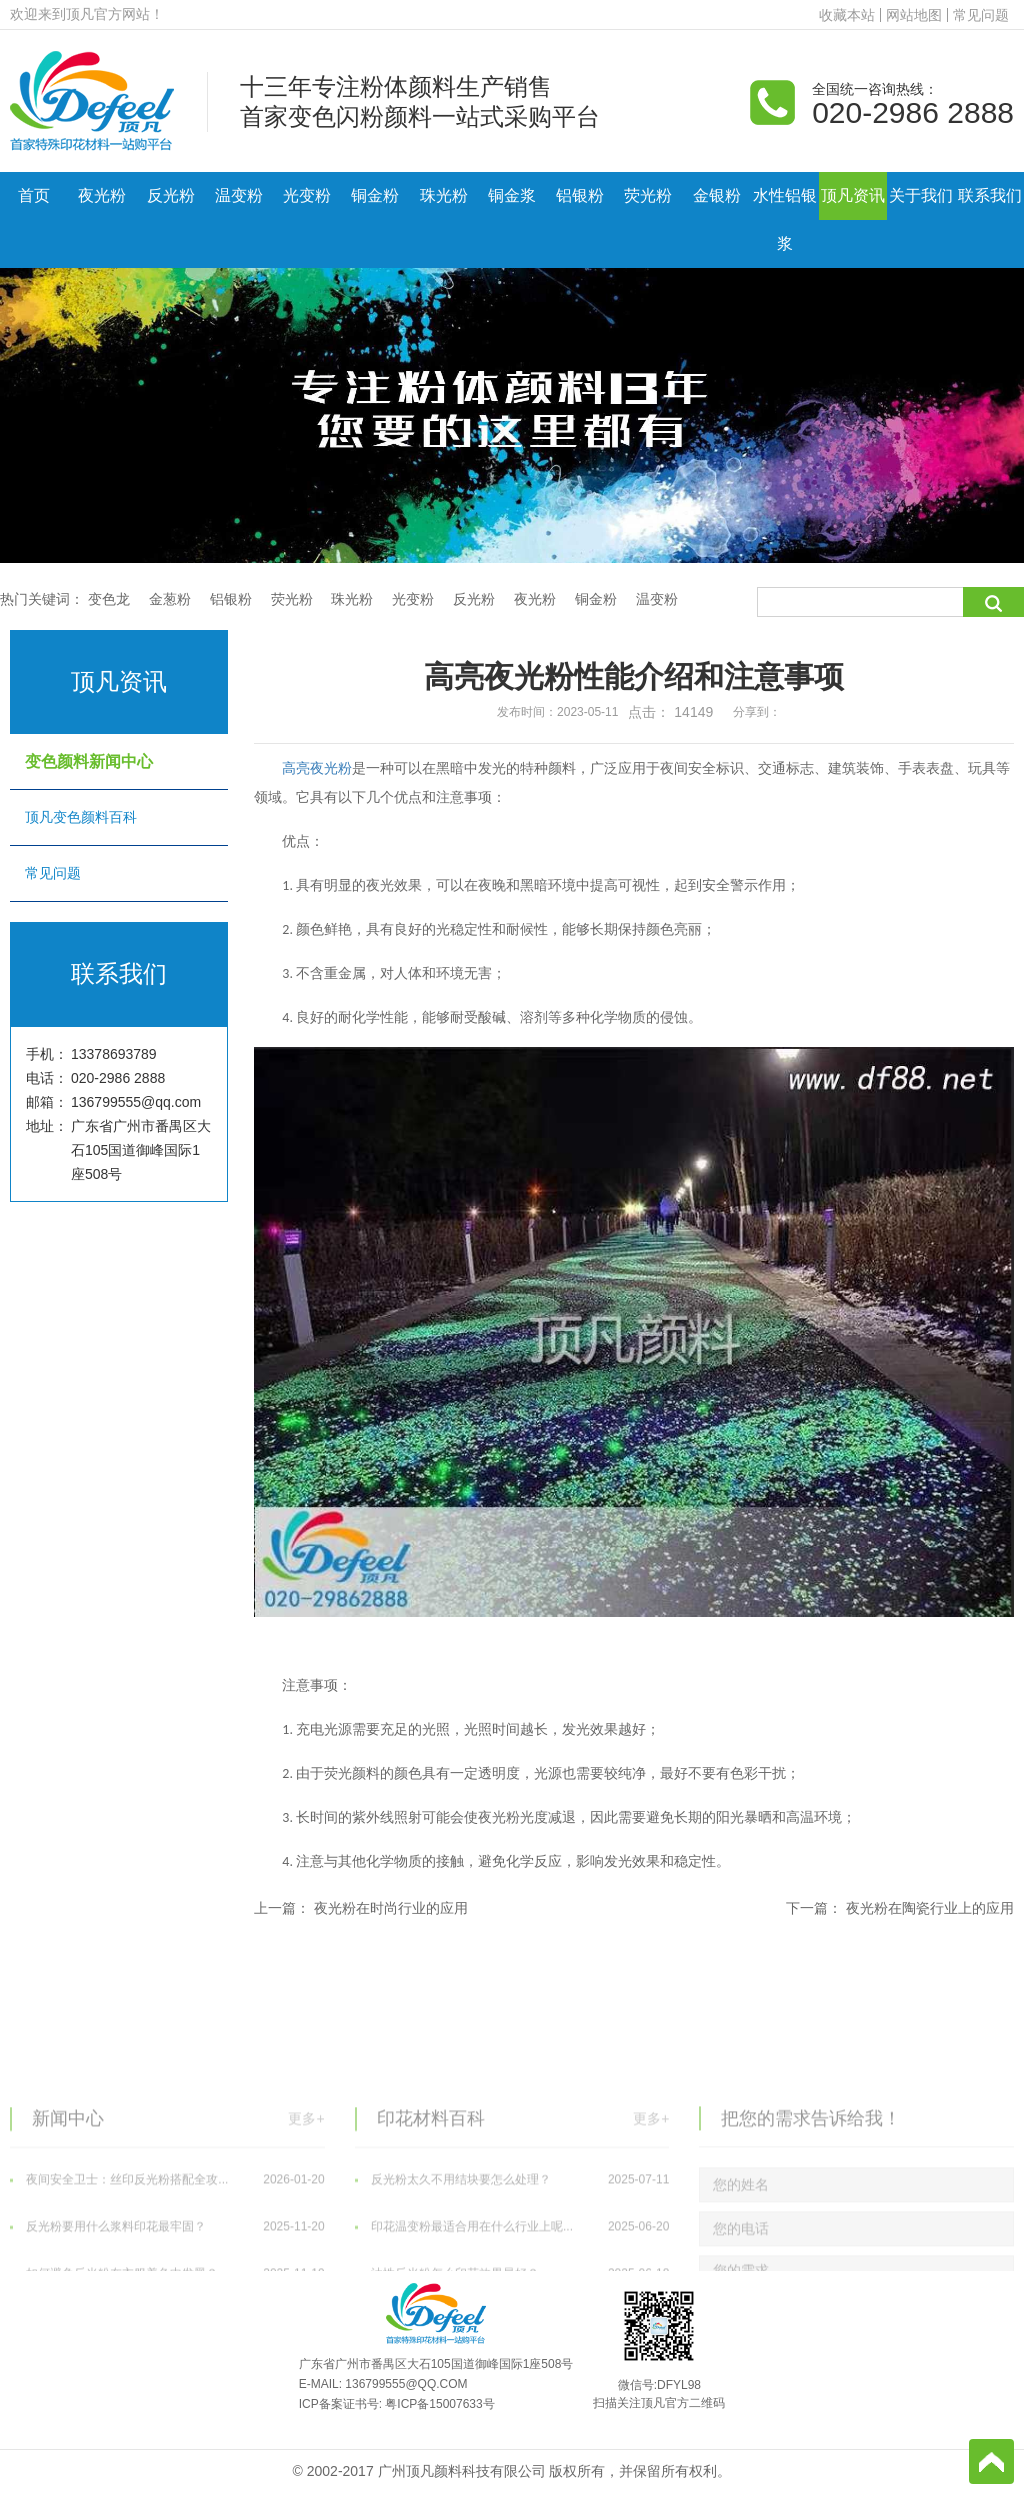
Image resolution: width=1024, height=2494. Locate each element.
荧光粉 (648, 195)
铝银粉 (580, 195)
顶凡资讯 (853, 195)
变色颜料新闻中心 (118, 761)
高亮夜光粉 (317, 768)
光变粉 (307, 195)
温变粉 (239, 195)
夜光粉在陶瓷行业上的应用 (930, 1908)
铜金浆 (512, 195)
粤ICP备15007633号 (439, 2404)
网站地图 (914, 15)
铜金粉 (375, 195)
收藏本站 (847, 15)
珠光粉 (444, 195)
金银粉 (717, 195)
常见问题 (981, 15)
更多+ (306, 2244)
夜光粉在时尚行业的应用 (391, 1908)
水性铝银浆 (785, 219)
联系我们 (990, 195)
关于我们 (921, 195)
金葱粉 (170, 599)
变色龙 (109, 599)
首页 (34, 195)
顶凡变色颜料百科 (118, 817)
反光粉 (171, 195)
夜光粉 (102, 195)
